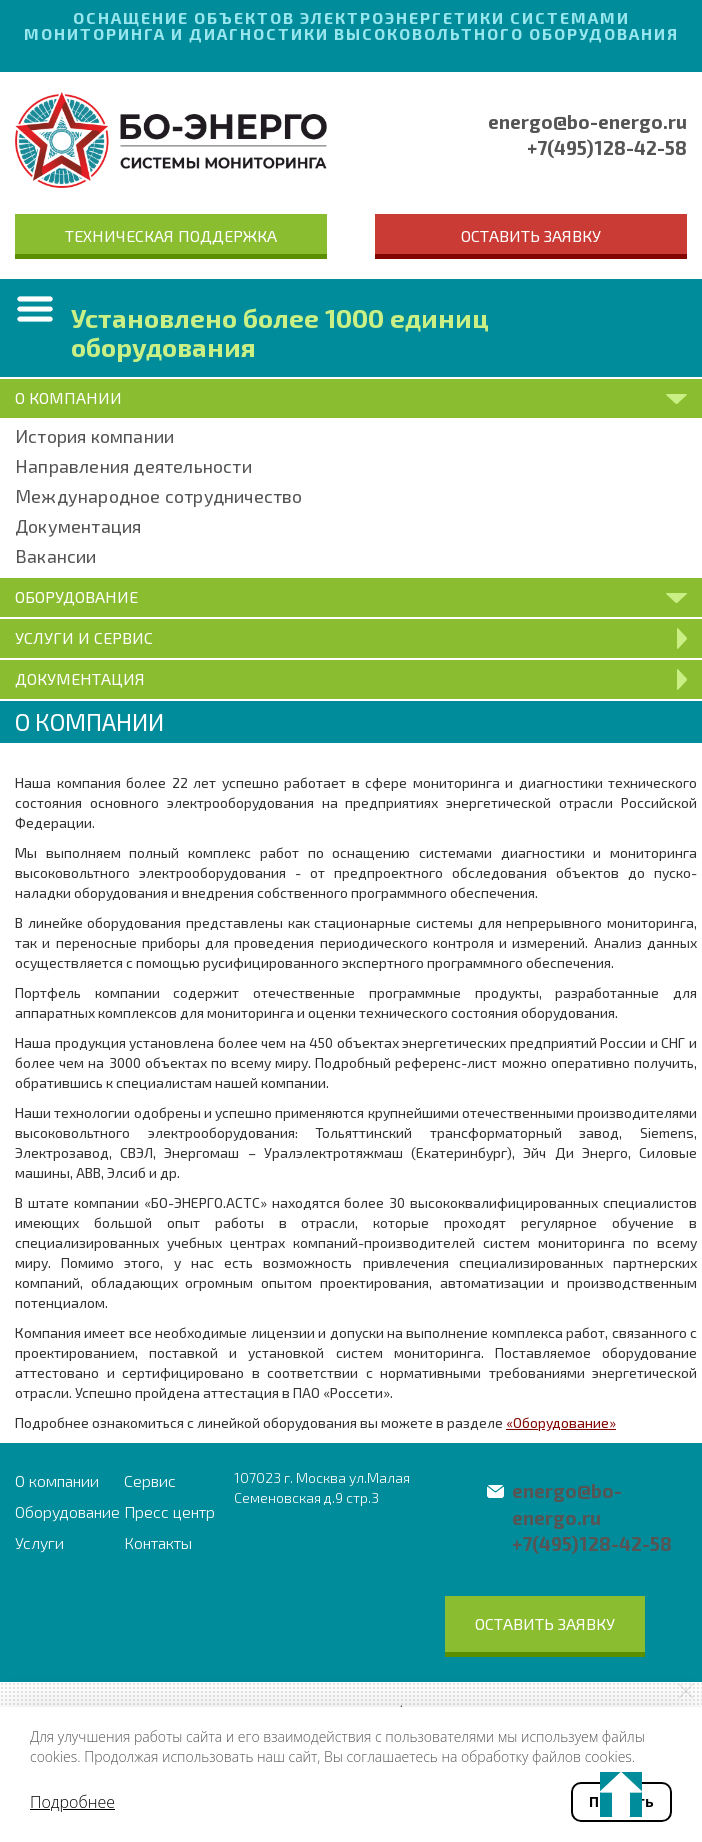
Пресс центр (169, 1511)
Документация (78, 526)
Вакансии (56, 556)
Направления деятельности (133, 466)
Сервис (150, 1480)
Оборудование (67, 1511)
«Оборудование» (561, 1422)
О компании (57, 1480)
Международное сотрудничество (159, 496)
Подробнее (72, 1802)
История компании (94, 436)
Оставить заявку (531, 235)
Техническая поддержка (171, 235)
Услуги (39, 1542)
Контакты (158, 1542)
